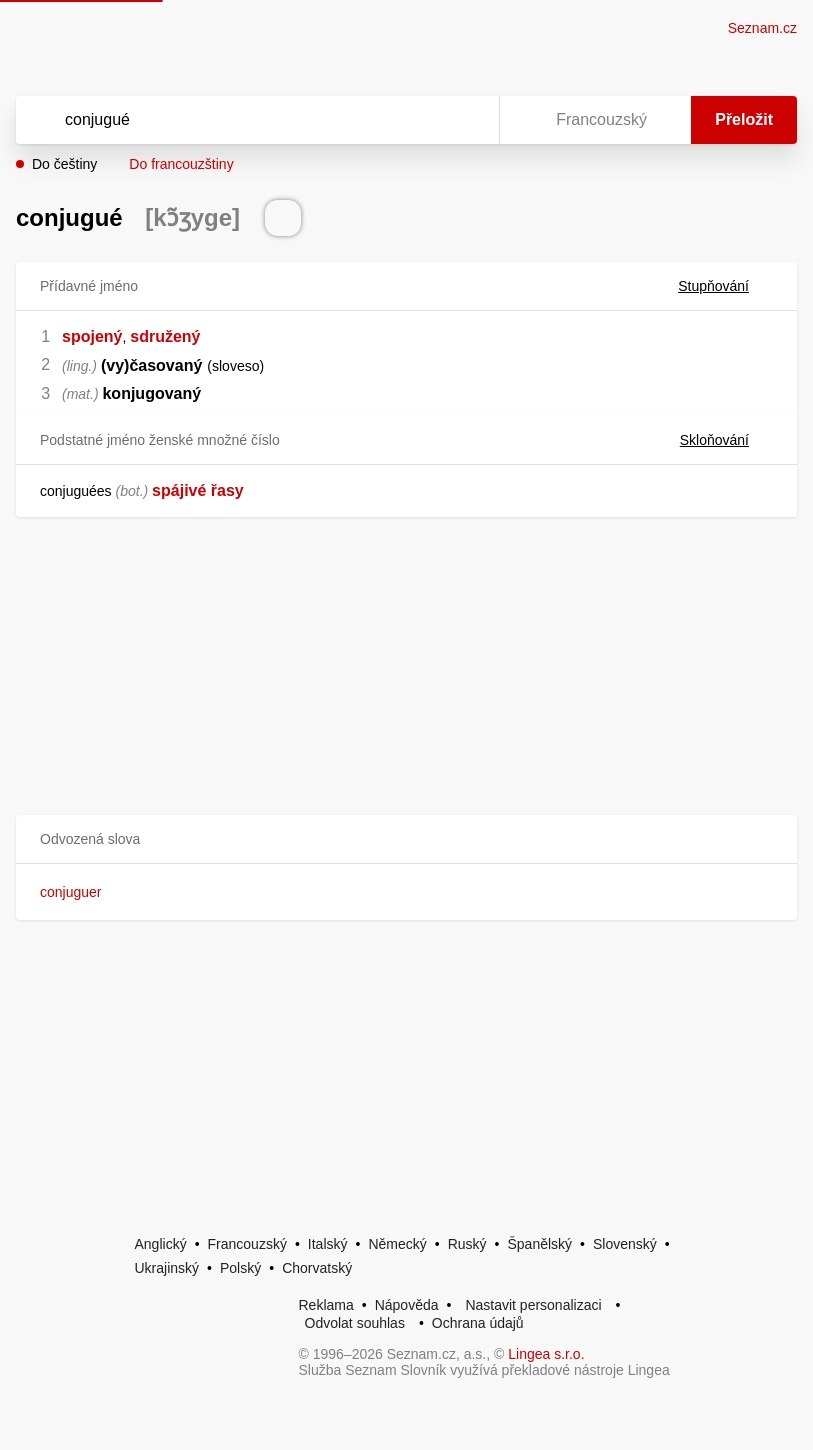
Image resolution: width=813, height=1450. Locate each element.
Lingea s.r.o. (546, 1354)
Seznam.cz (762, 28)
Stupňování (725, 286)
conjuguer (71, 892)
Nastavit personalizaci (533, 1305)
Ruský (467, 1244)
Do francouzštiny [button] (181, 164)
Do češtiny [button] (64, 164)
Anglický (161, 1244)
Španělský (539, 1244)
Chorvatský (317, 1268)
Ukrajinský (167, 1268)
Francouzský (247, 1244)
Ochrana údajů (478, 1323)
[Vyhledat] (231, 120)
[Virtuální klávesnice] (465, 120)
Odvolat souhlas (355, 1323)
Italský (328, 1244)
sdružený (165, 336)
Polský (240, 1268)
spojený (92, 336)
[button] (406, 839)
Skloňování (726, 440)
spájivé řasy (198, 490)
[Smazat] (421, 120)
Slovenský (625, 1244)
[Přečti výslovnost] (283, 218)
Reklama (326, 1305)
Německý (397, 1244)
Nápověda (407, 1305)
